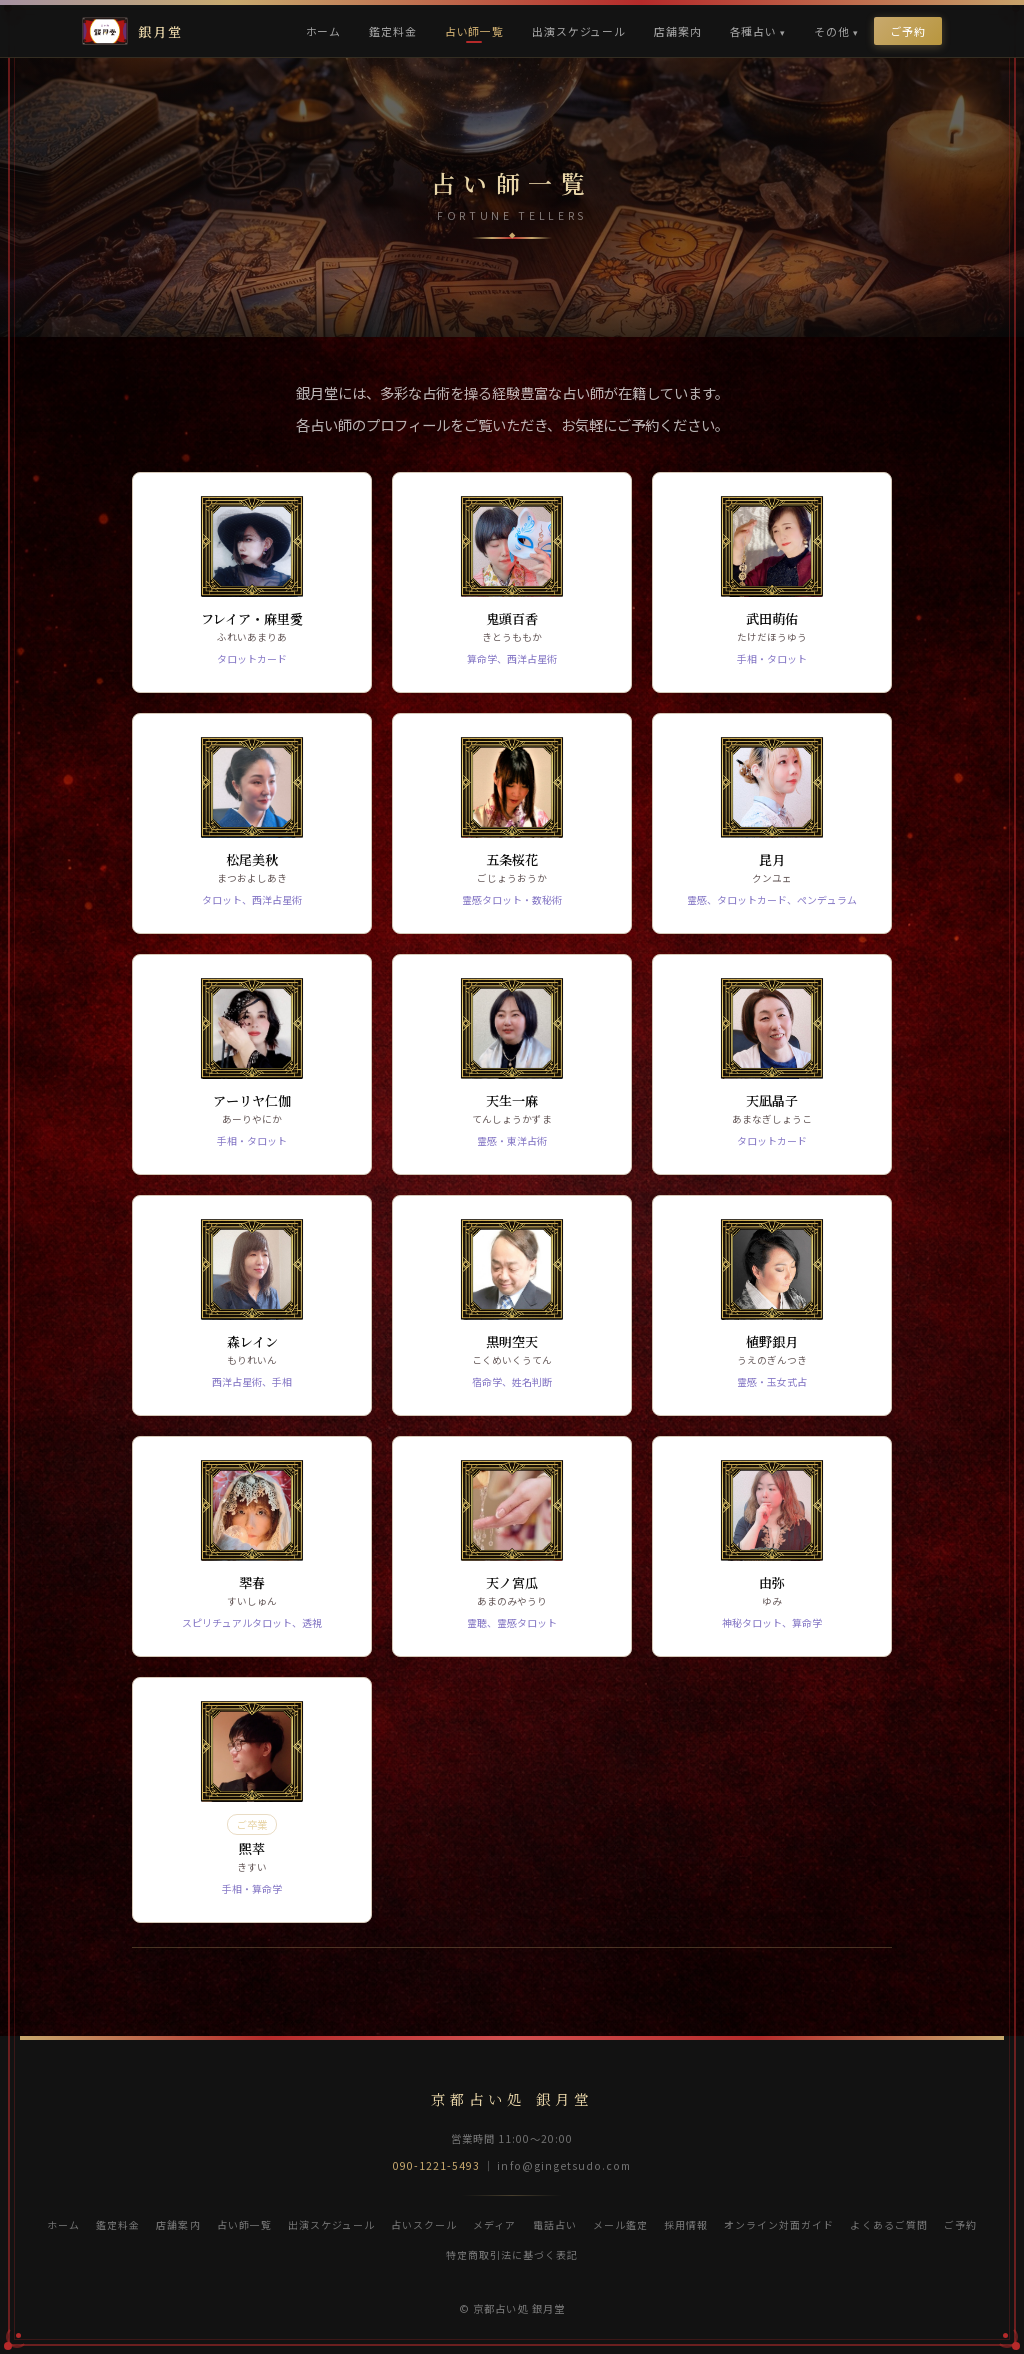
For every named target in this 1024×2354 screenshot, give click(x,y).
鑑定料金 (392, 31)
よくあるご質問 (888, 2224)
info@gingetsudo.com (564, 2165)
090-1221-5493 (437, 2165)
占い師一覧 (474, 31)
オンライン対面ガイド (779, 2224)
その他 (832, 31)
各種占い (753, 31)
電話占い (555, 2224)
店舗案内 (677, 31)
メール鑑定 (620, 2224)
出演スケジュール (579, 31)
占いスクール (424, 2224)
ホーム (324, 31)
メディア (494, 2224)
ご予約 (908, 31)
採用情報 (686, 2224)
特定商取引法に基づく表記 (512, 2254)
